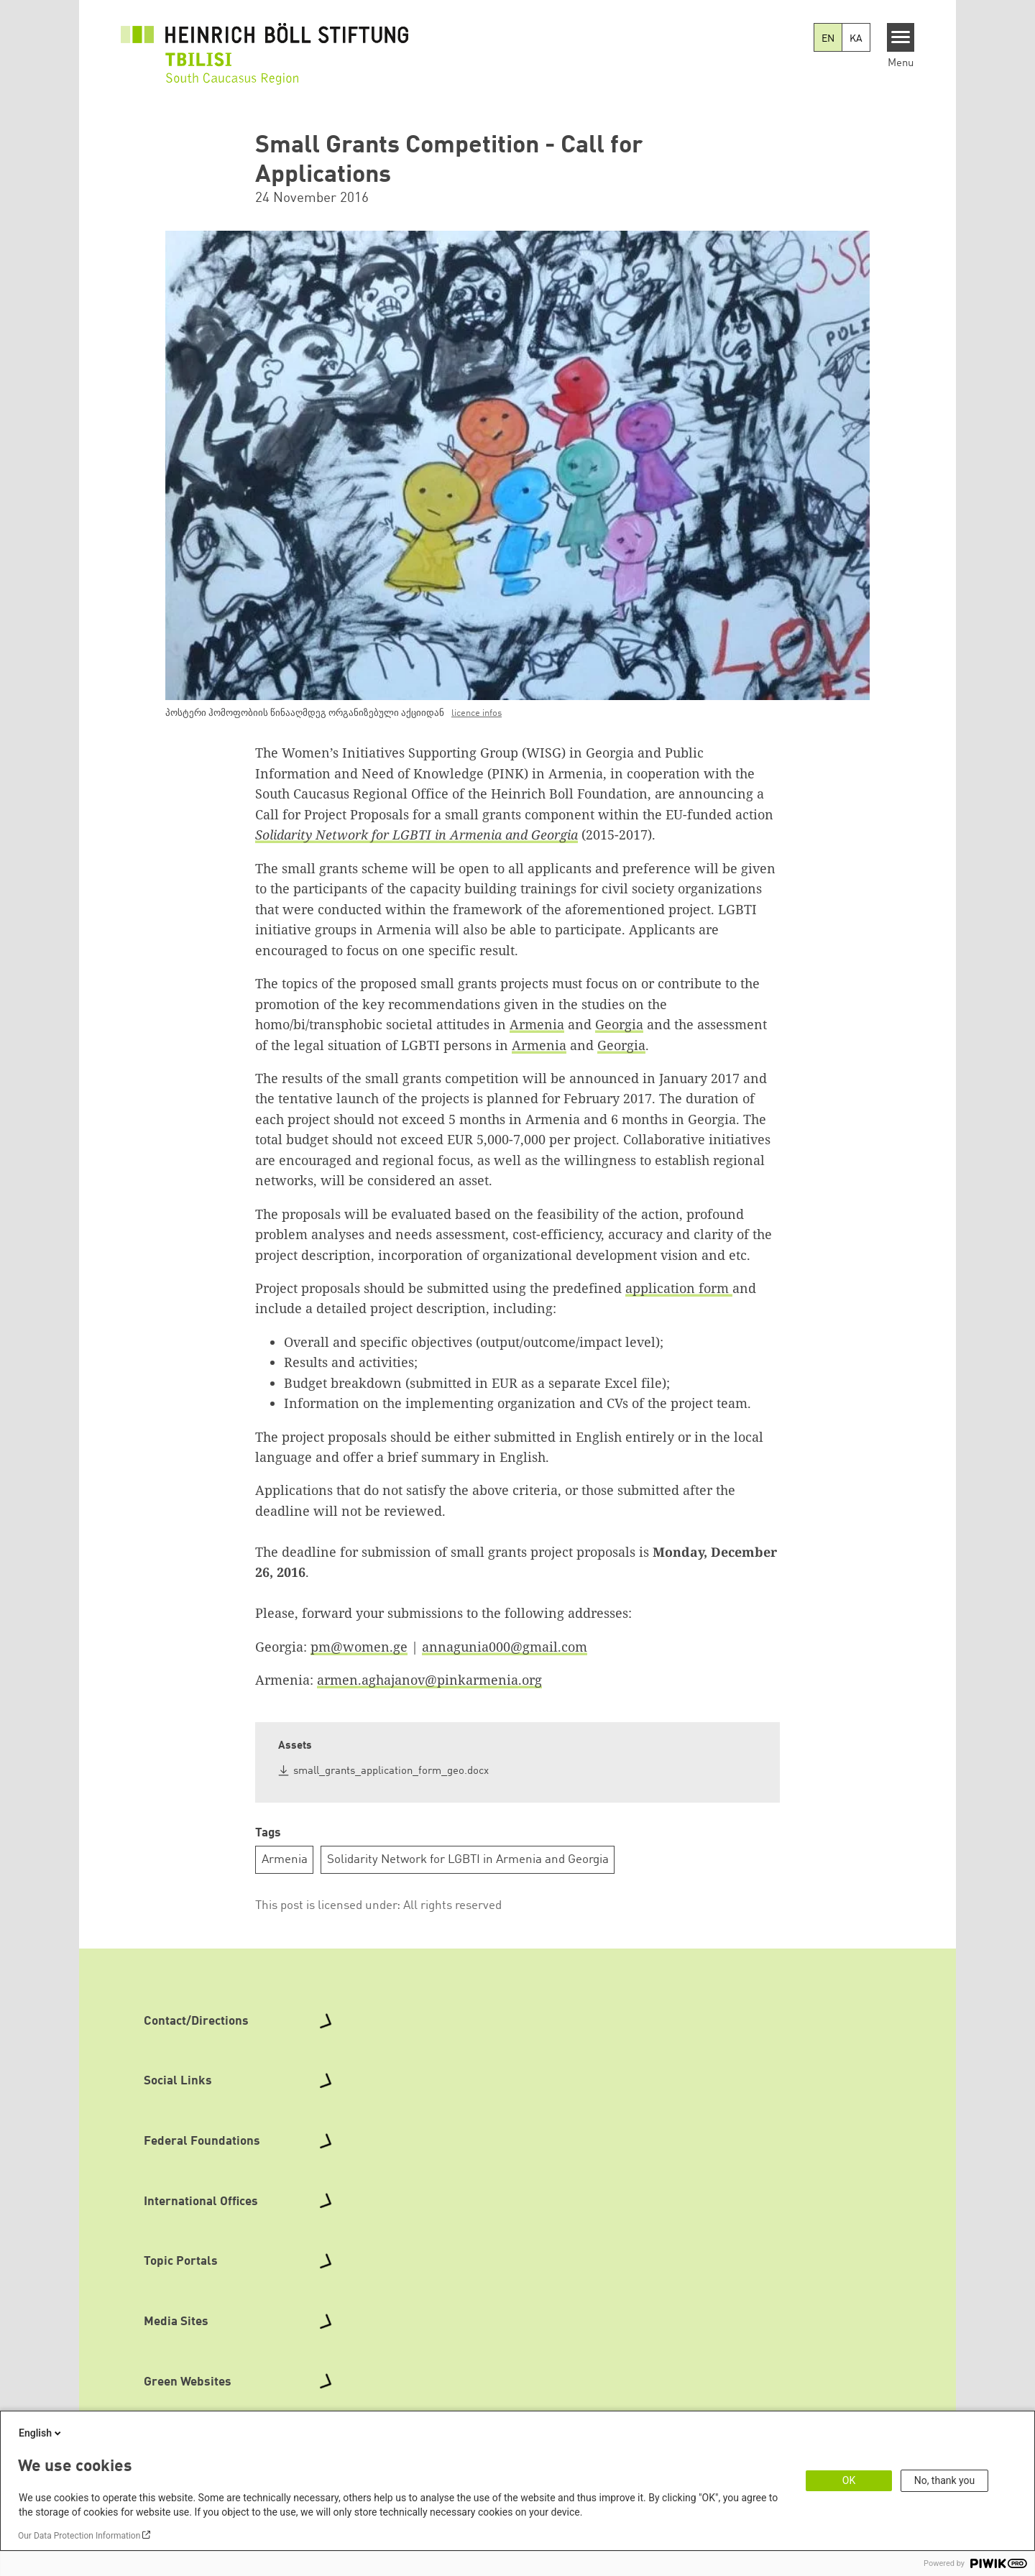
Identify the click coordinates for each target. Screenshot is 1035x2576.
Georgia (619, 1024)
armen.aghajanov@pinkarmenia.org (429, 1679)
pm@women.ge (359, 1646)
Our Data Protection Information (79, 2536)
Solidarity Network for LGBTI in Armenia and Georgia (468, 1860)
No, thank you (944, 2480)
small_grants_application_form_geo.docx (391, 1771)
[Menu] (901, 37)
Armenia (537, 1024)
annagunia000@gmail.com (504, 1646)
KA (856, 39)
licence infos (476, 713)
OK (848, 2480)
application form (678, 1288)
